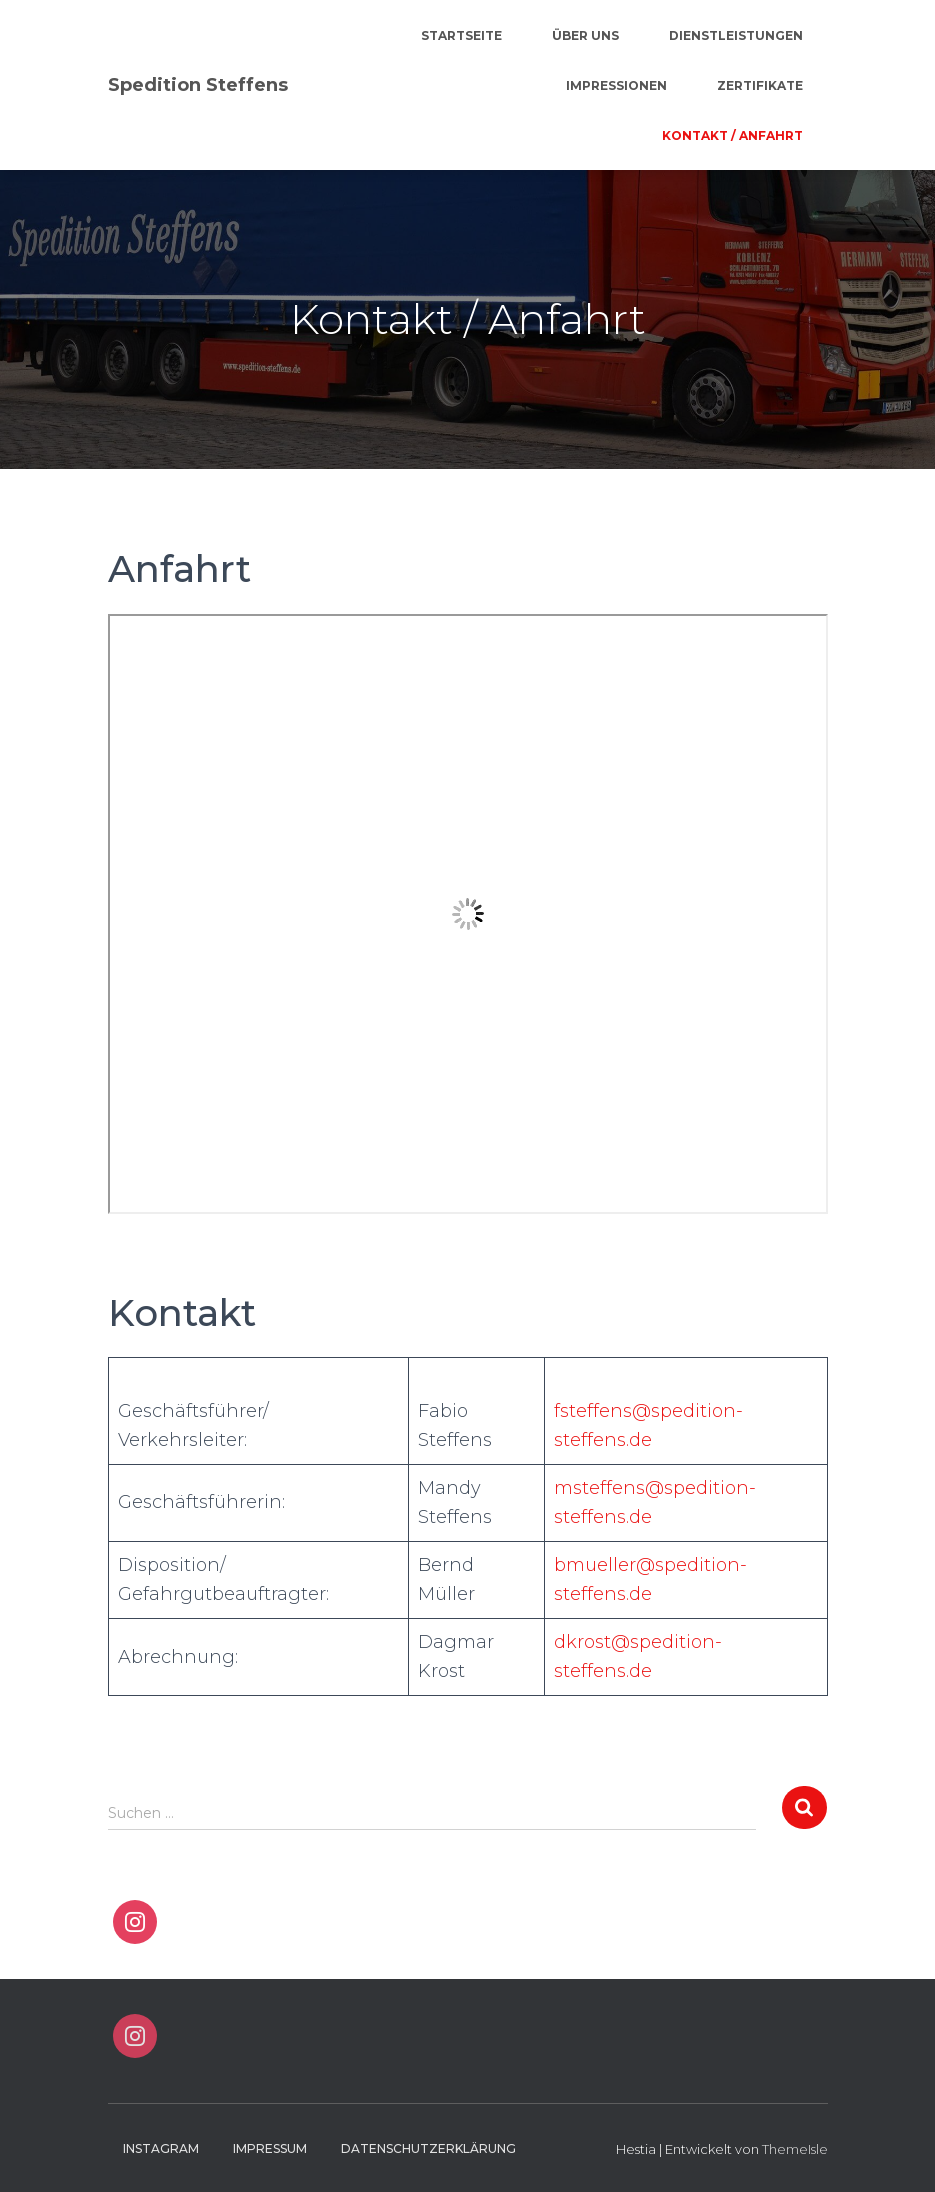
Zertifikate (760, 85)
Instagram (161, 2148)
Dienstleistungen (736, 35)
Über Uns (585, 35)
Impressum (270, 2148)
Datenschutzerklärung (428, 2148)
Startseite (461, 35)
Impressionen (616, 85)
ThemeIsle (795, 2149)
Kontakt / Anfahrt (732, 135)
